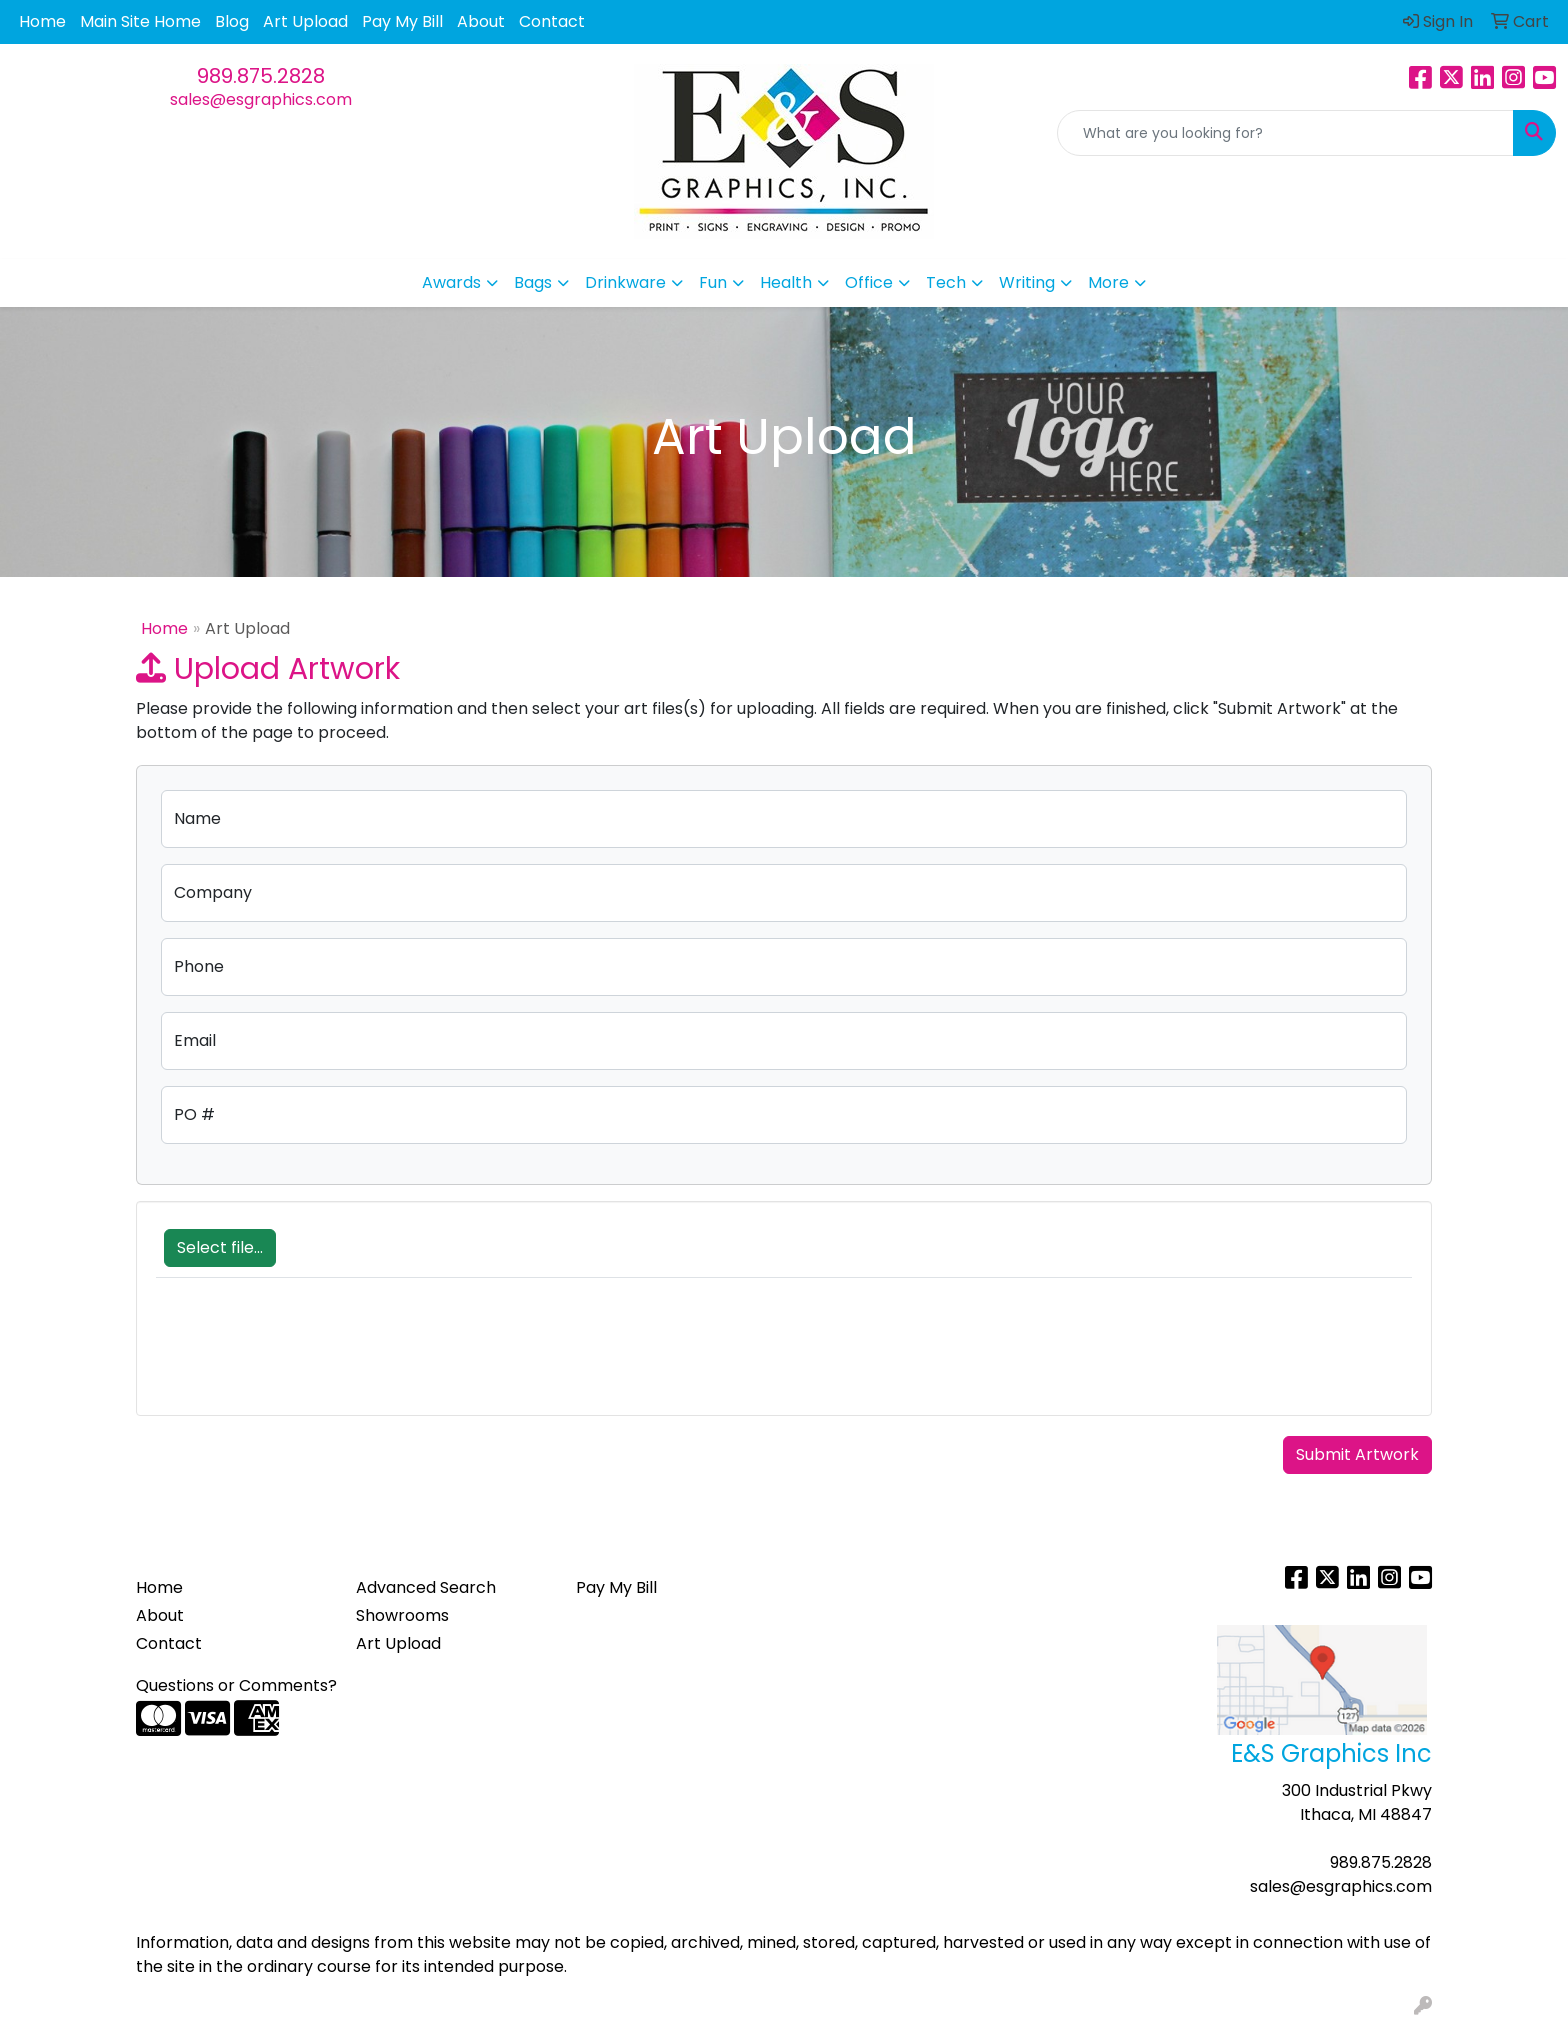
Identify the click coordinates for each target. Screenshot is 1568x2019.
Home (42, 21)
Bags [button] (533, 282)
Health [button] (786, 282)
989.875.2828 (261, 76)
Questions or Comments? (236, 1685)
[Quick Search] (1285, 133)
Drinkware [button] (625, 282)
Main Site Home (140, 21)
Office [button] (869, 282)
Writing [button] (1027, 282)
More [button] (1108, 282)
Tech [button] (946, 282)
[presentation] (308, 1357)
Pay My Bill (402, 21)
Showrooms (402, 1615)
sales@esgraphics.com (261, 99)
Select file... (220, 1247)
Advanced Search (426, 1587)
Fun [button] (713, 282)
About (481, 21)
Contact (552, 21)
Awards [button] (451, 282)
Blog (232, 21)
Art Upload (305, 21)
